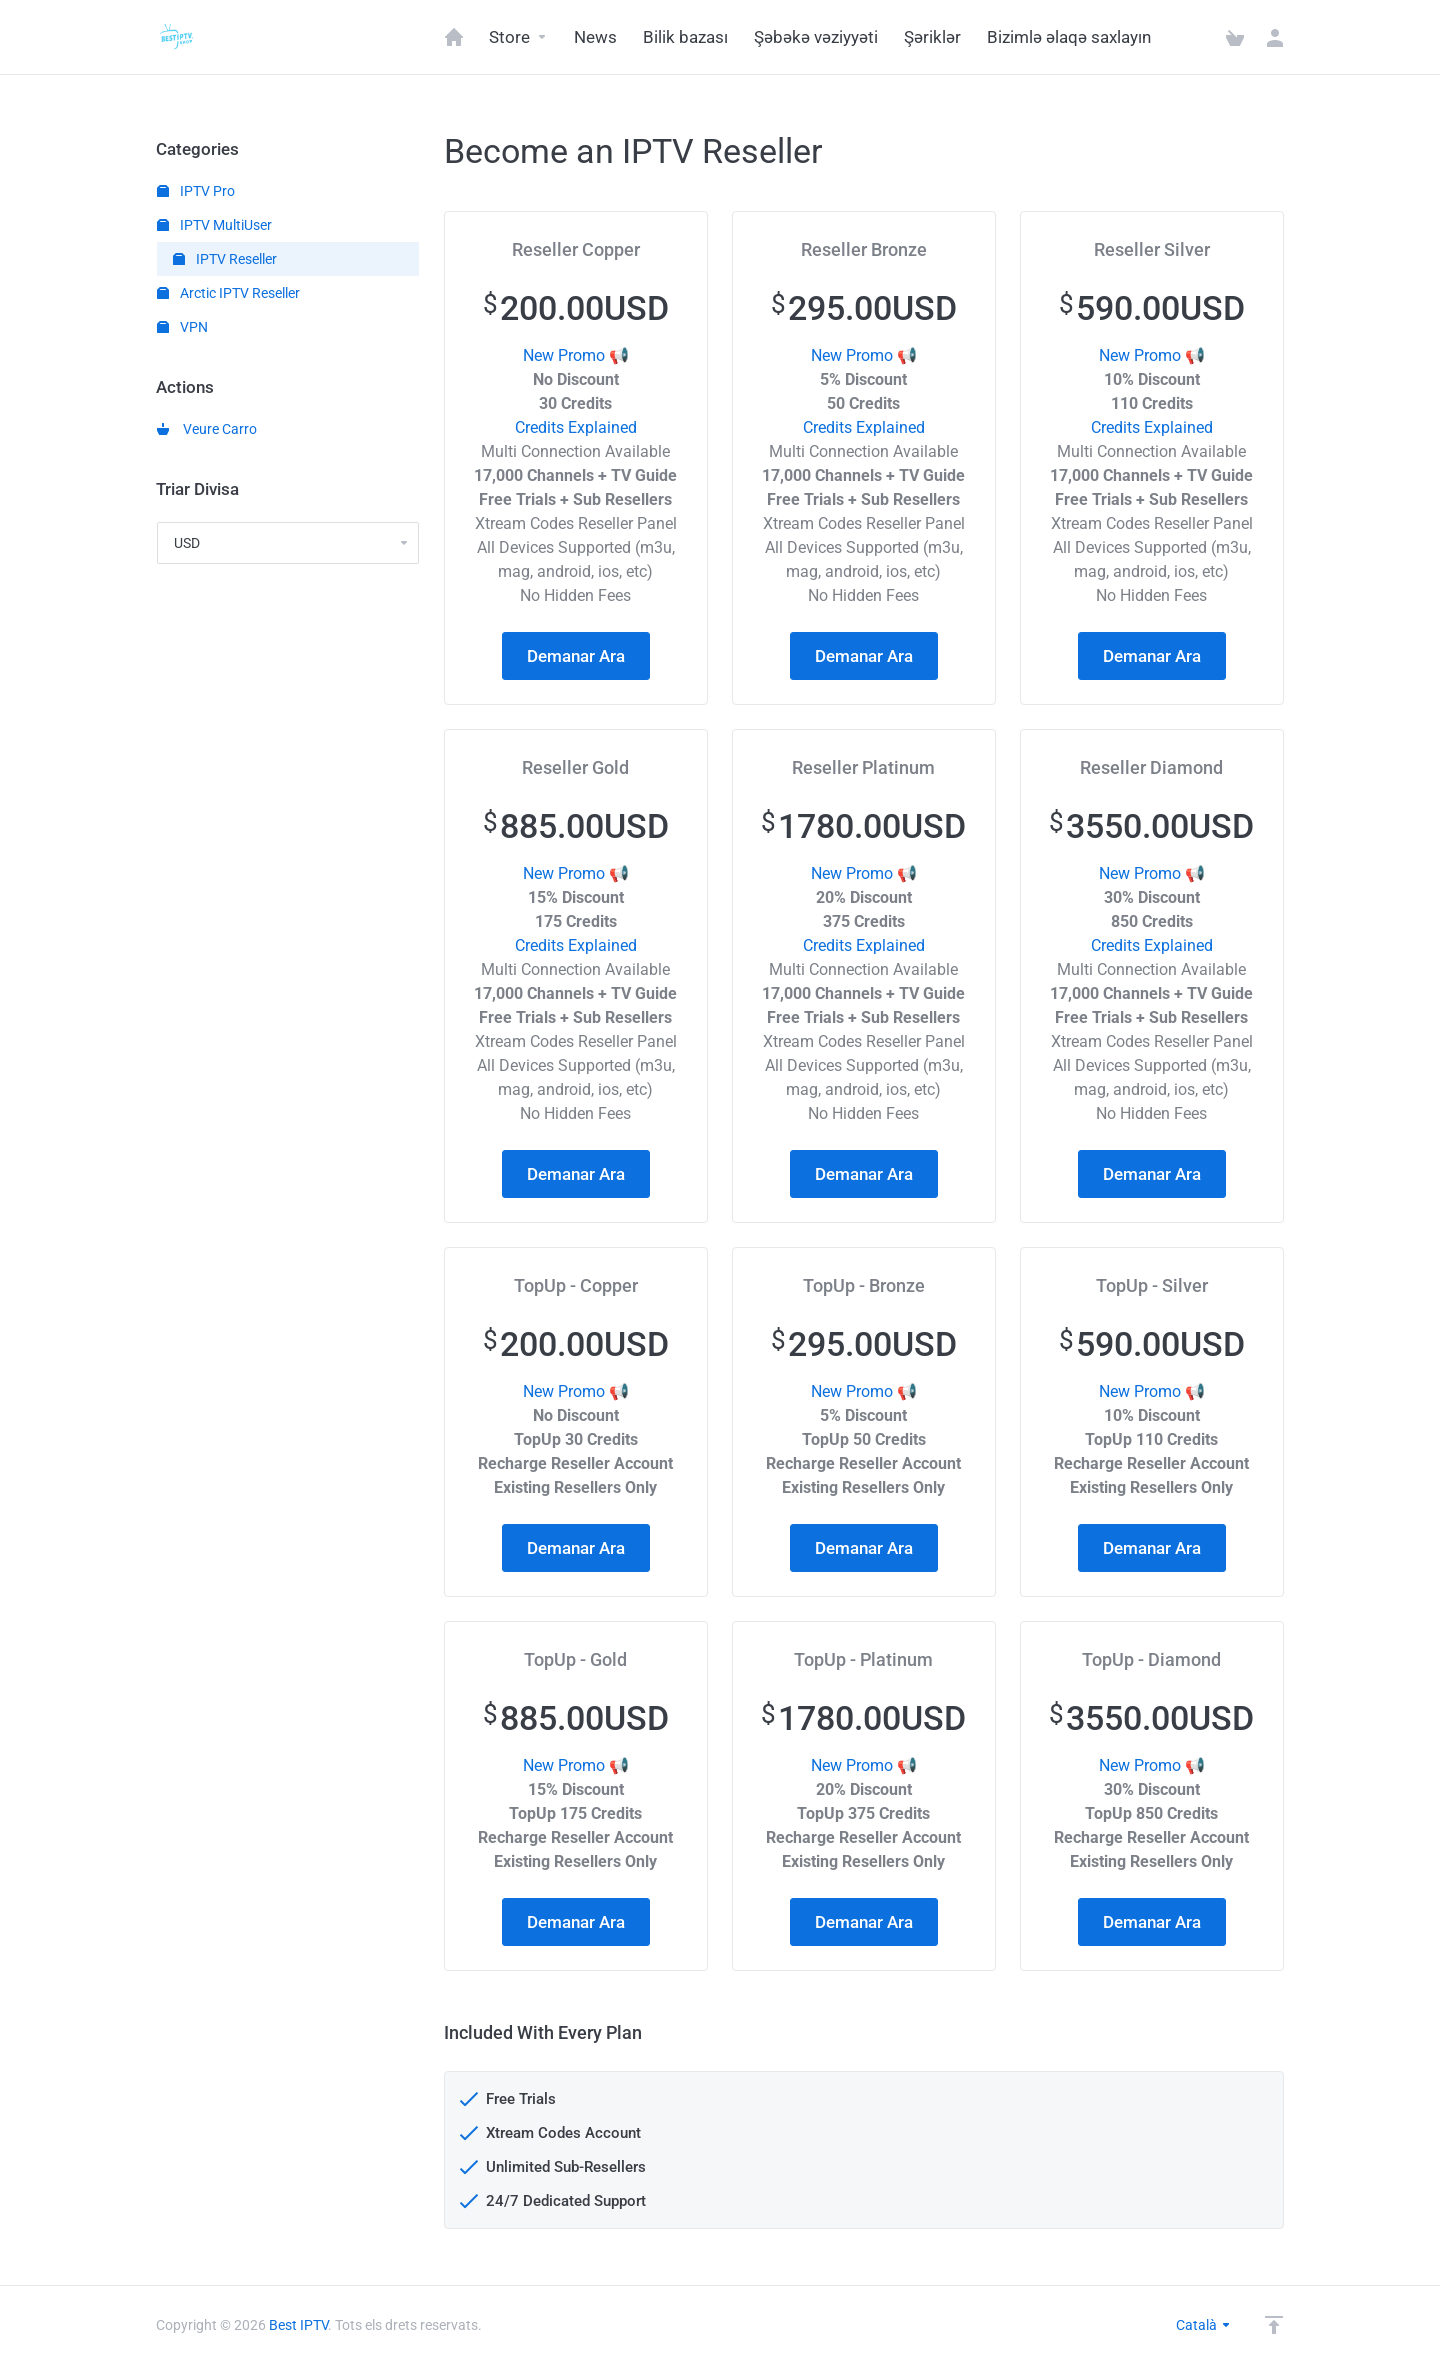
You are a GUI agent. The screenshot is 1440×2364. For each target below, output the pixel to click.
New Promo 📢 (576, 355)
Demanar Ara (576, 656)
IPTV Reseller (225, 259)
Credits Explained (576, 427)
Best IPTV (298, 2325)
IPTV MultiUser (214, 225)
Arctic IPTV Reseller (228, 293)
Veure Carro (207, 429)
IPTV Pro (196, 191)
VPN (182, 327)
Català (1204, 2325)
